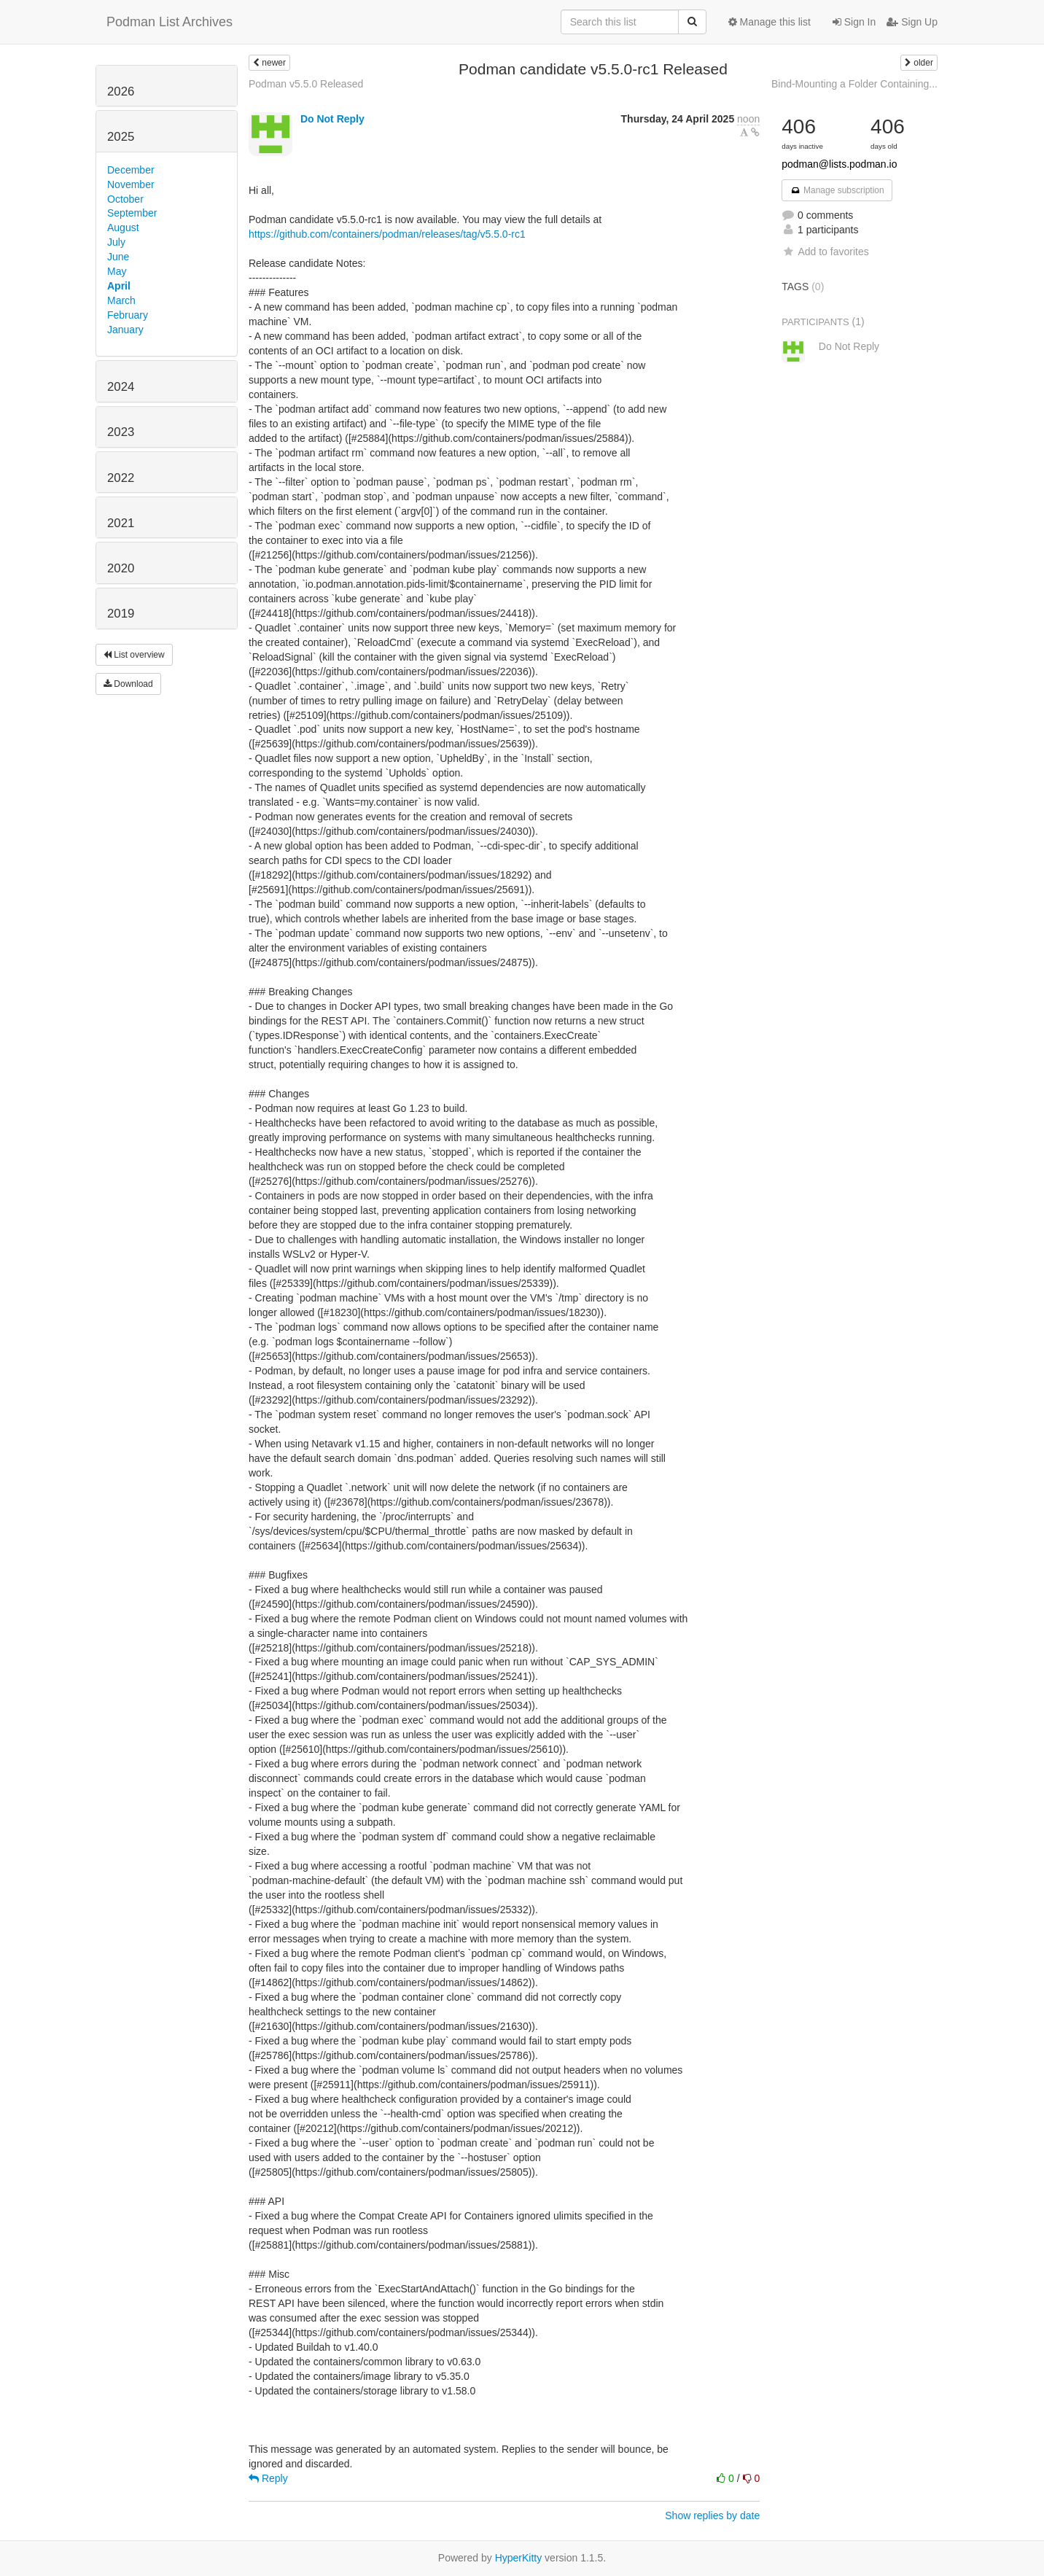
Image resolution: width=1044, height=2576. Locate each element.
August (123, 227)
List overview (134, 655)
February (127, 315)
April (118, 286)
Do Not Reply (332, 119)
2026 (120, 91)
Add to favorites (825, 251)
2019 (120, 613)
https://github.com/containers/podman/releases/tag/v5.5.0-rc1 (387, 234)
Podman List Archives (169, 22)
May (116, 271)
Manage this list (769, 22)
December (131, 170)
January (125, 329)
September (132, 213)
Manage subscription (837, 190)
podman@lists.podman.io (839, 164)
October (125, 199)
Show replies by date (712, 2515)
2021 (120, 523)
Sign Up (912, 22)
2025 (120, 137)
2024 (120, 387)
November (131, 184)
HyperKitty (518, 2558)
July (116, 242)
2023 (120, 432)
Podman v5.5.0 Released (306, 84)
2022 (120, 478)
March (121, 300)
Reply (268, 2478)
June (118, 256)
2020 (120, 568)
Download (128, 684)
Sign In (854, 22)
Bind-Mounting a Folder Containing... (854, 84)
